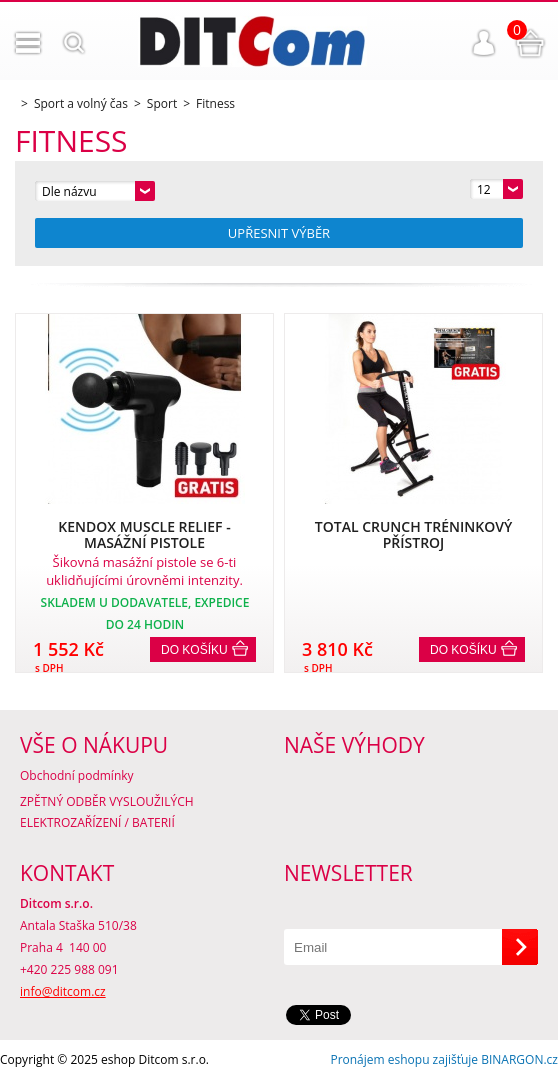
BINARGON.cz (519, 1059)
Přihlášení (484, 43)
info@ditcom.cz (63, 991)
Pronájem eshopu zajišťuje (404, 1059)
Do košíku (194, 650)
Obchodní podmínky (77, 775)
